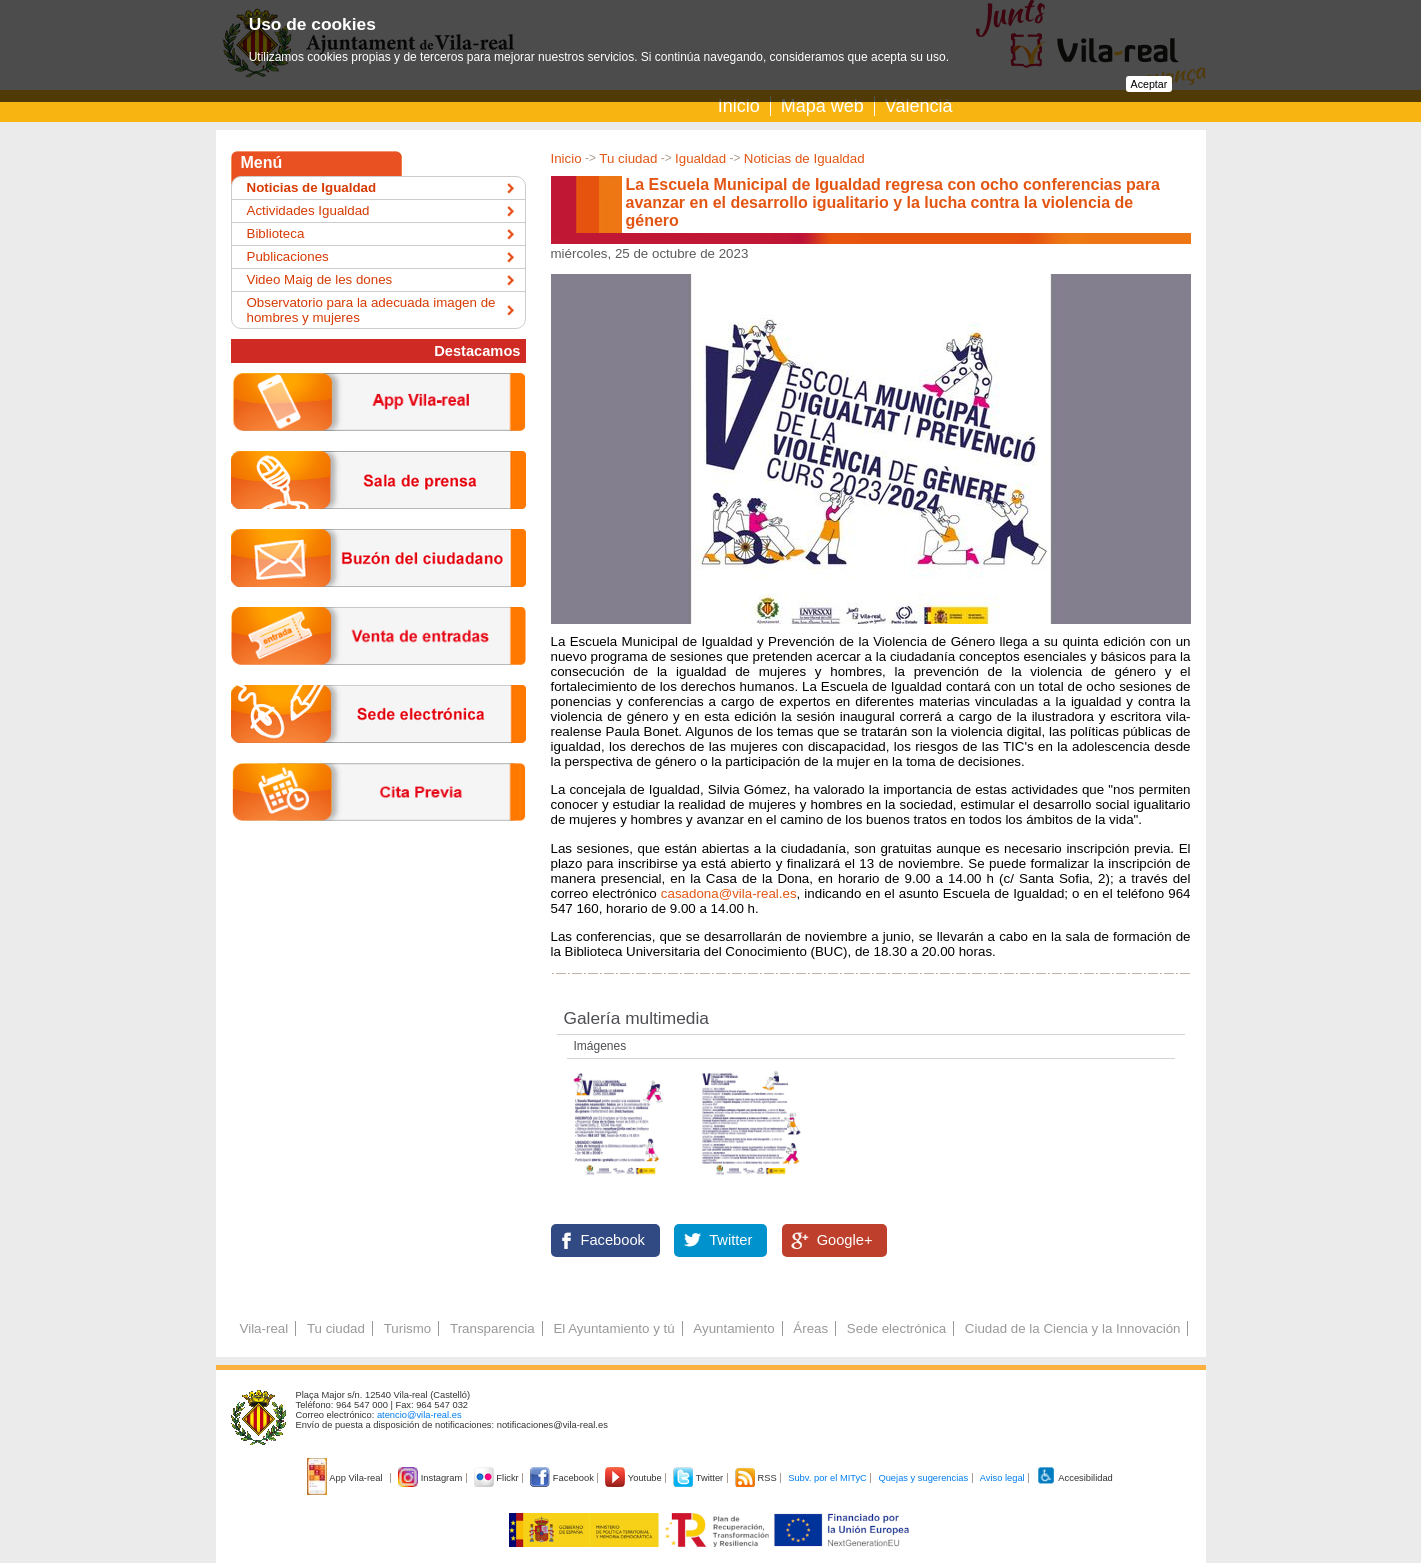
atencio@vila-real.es (419, 1415)
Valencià (919, 106)
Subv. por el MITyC (827, 1478)
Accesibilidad (1074, 1478)
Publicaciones (288, 256)
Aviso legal (1002, 1478)
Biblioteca (276, 233)
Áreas (810, 1328)
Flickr (497, 1478)
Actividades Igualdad (308, 210)
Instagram (431, 1478)
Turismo (408, 1328)
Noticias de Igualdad (804, 158)
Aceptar (1149, 84)
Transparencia (492, 1328)
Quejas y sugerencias (923, 1478)
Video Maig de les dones (320, 279)
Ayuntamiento (733, 1328)
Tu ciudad (628, 158)
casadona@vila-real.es (729, 893)
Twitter (730, 1240)
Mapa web (822, 106)
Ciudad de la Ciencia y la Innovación (1073, 1328)
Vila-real (264, 1328)
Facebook (613, 1240)
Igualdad (700, 158)
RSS (757, 1478)
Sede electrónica (896, 1328)
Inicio (739, 106)
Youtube (634, 1478)
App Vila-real (346, 1478)
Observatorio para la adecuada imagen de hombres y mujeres (371, 310)
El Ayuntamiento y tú (613, 1328)
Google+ (845, 1240)
